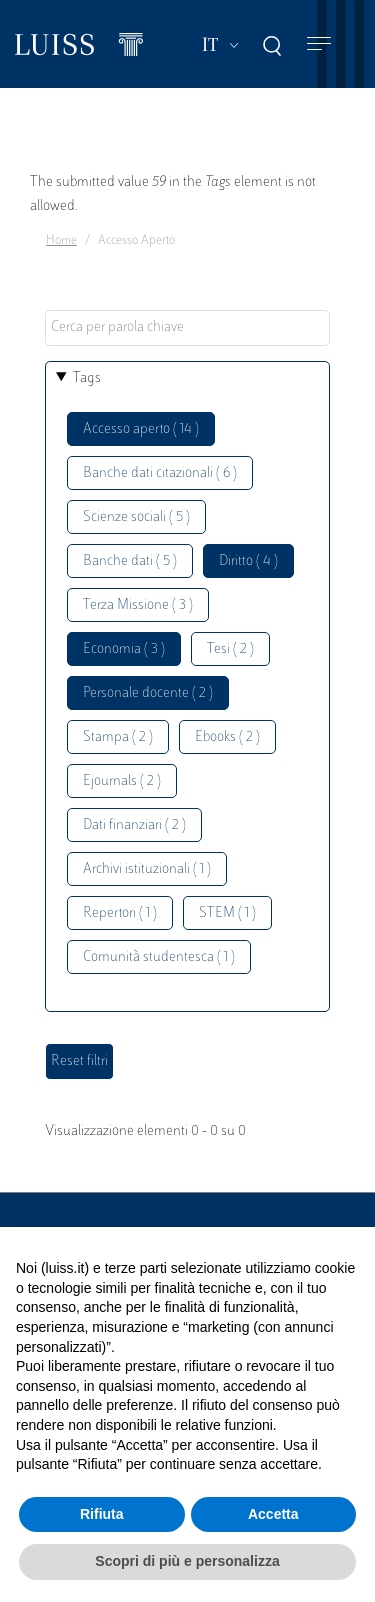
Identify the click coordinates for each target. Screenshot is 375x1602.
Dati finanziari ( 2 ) (134, 825)
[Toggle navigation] (319, 44)
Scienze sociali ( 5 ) (136, 517)
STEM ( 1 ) (227, 913)
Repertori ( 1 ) (120, 913)
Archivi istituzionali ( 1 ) (147, 869)
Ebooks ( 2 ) (227, 737)
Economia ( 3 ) (124, 649)
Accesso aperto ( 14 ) (141, 429)
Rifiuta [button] (102, 1514)
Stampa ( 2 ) (118, 737)
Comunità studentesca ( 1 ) (159, 957)
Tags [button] (87, 378)
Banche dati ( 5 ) (130, 561)
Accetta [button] (273, 1514)
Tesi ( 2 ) (230, 649)
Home (61, 241)
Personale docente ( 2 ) (148, 693)
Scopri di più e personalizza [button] (187, 1561)
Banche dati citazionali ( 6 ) (160, 473)
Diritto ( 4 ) (248, 561)
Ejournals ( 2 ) (122, 781)
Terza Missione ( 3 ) (138, 605)
